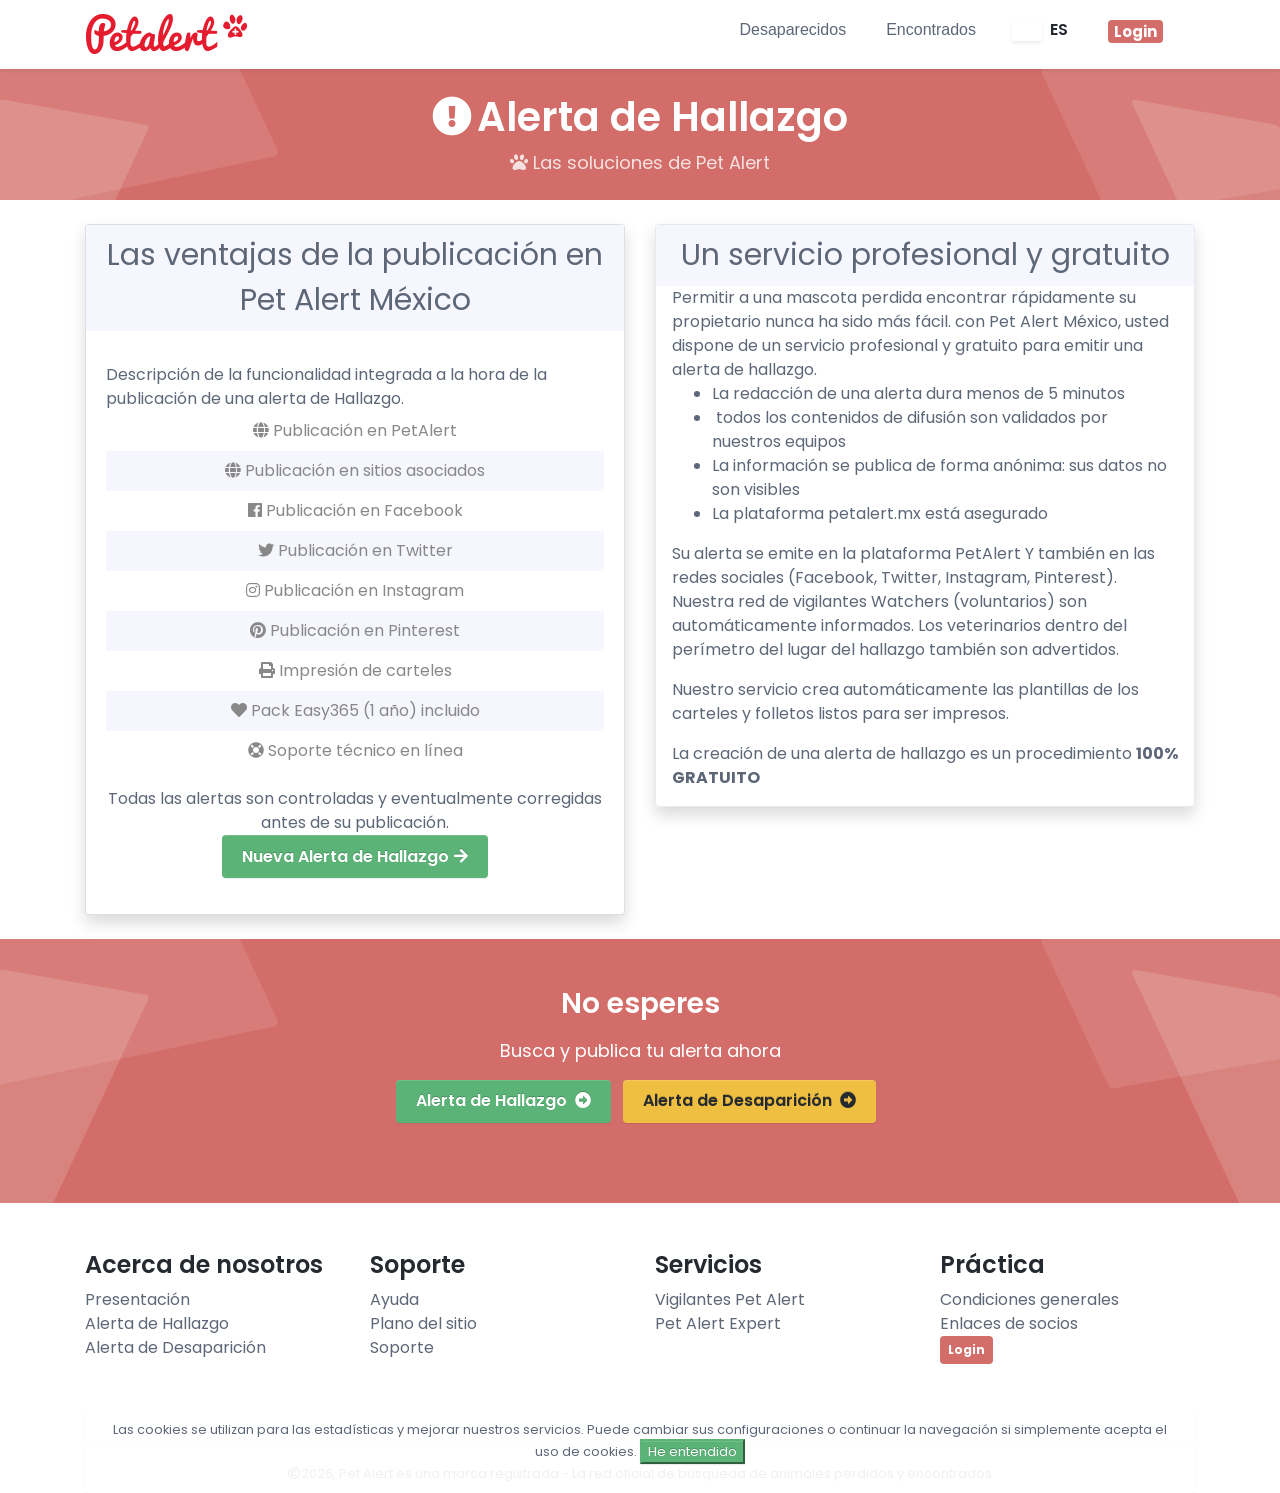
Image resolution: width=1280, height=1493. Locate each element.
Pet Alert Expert (718, 1323)
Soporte (402, 1347)
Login (966, 1349)
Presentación (137, 1299)
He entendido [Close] (692, 1451)
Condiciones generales (1029, 1299)
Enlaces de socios (1009, 1323)
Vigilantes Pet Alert (730, 1299)
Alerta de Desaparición (749, 1100)
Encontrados (931, 29)
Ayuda (394, 1299)
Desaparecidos (792, 29)
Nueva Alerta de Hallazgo (355, 856)
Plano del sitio (423, 1323)
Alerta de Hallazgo (503, 1100)
